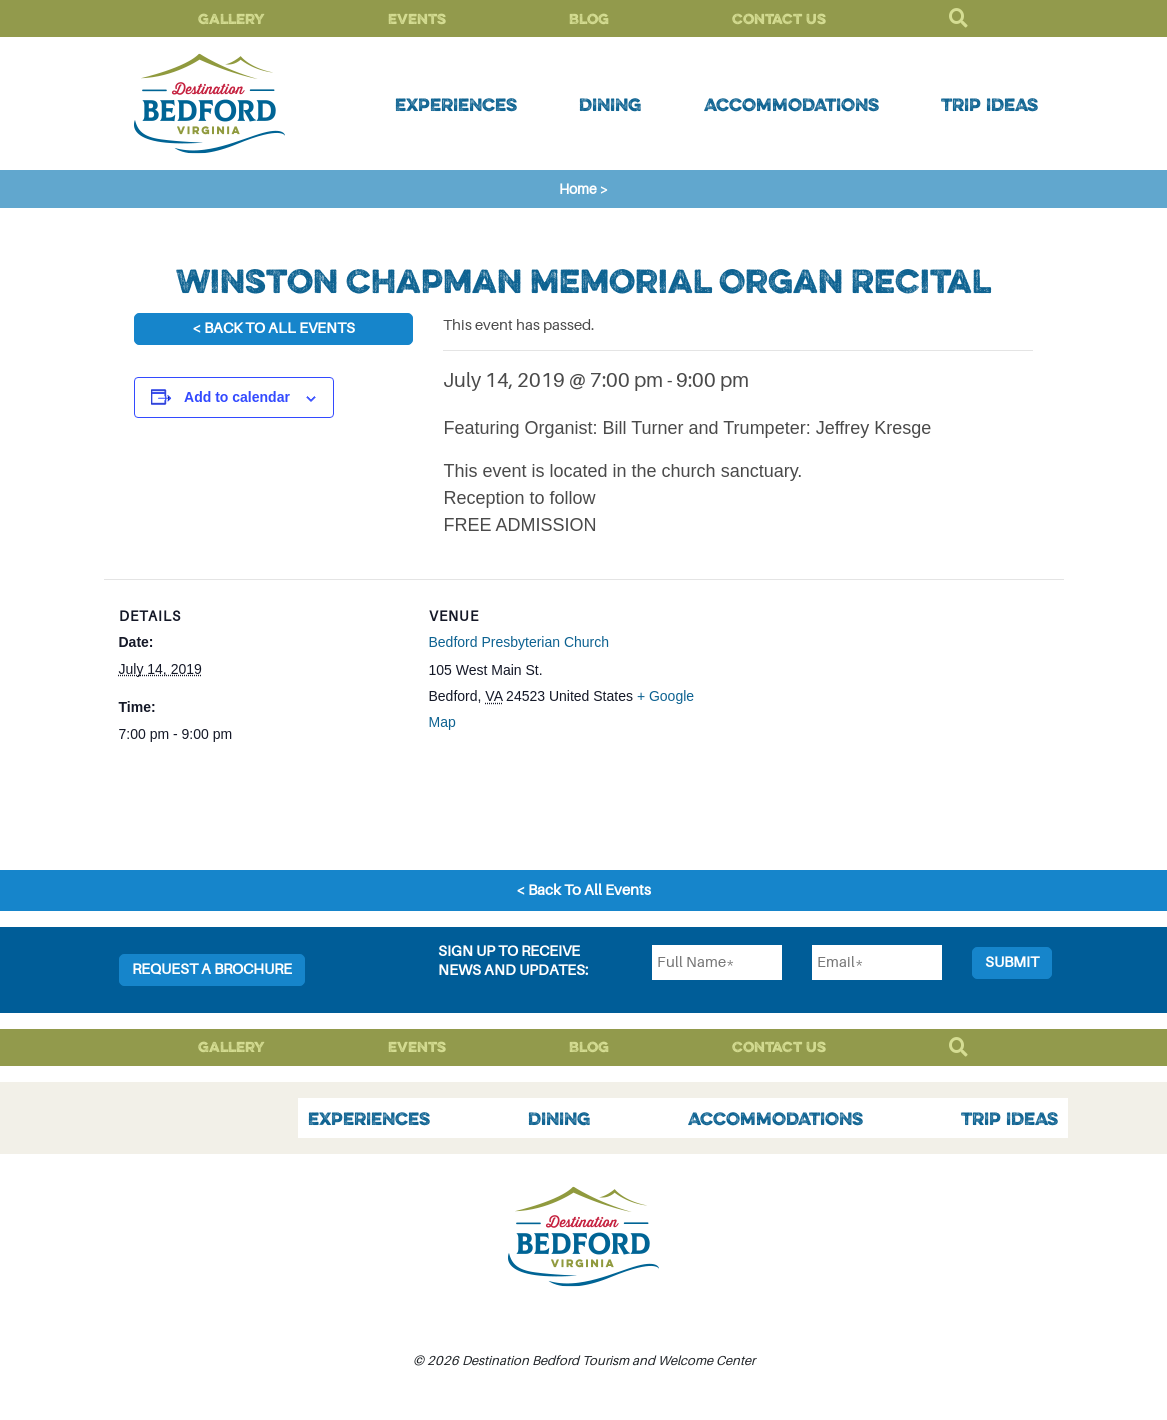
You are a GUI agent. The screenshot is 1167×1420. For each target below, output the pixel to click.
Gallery (231, 18)
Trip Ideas (989, 104)
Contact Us (779, 18)
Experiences (456, 104)
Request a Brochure (212, 969)
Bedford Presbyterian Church (519, 642)
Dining (610, 104)
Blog (589, 18)
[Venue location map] (844, 717)
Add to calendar (237, 397)
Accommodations (791, 104)
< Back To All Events (273, 328)
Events (417, 18)
